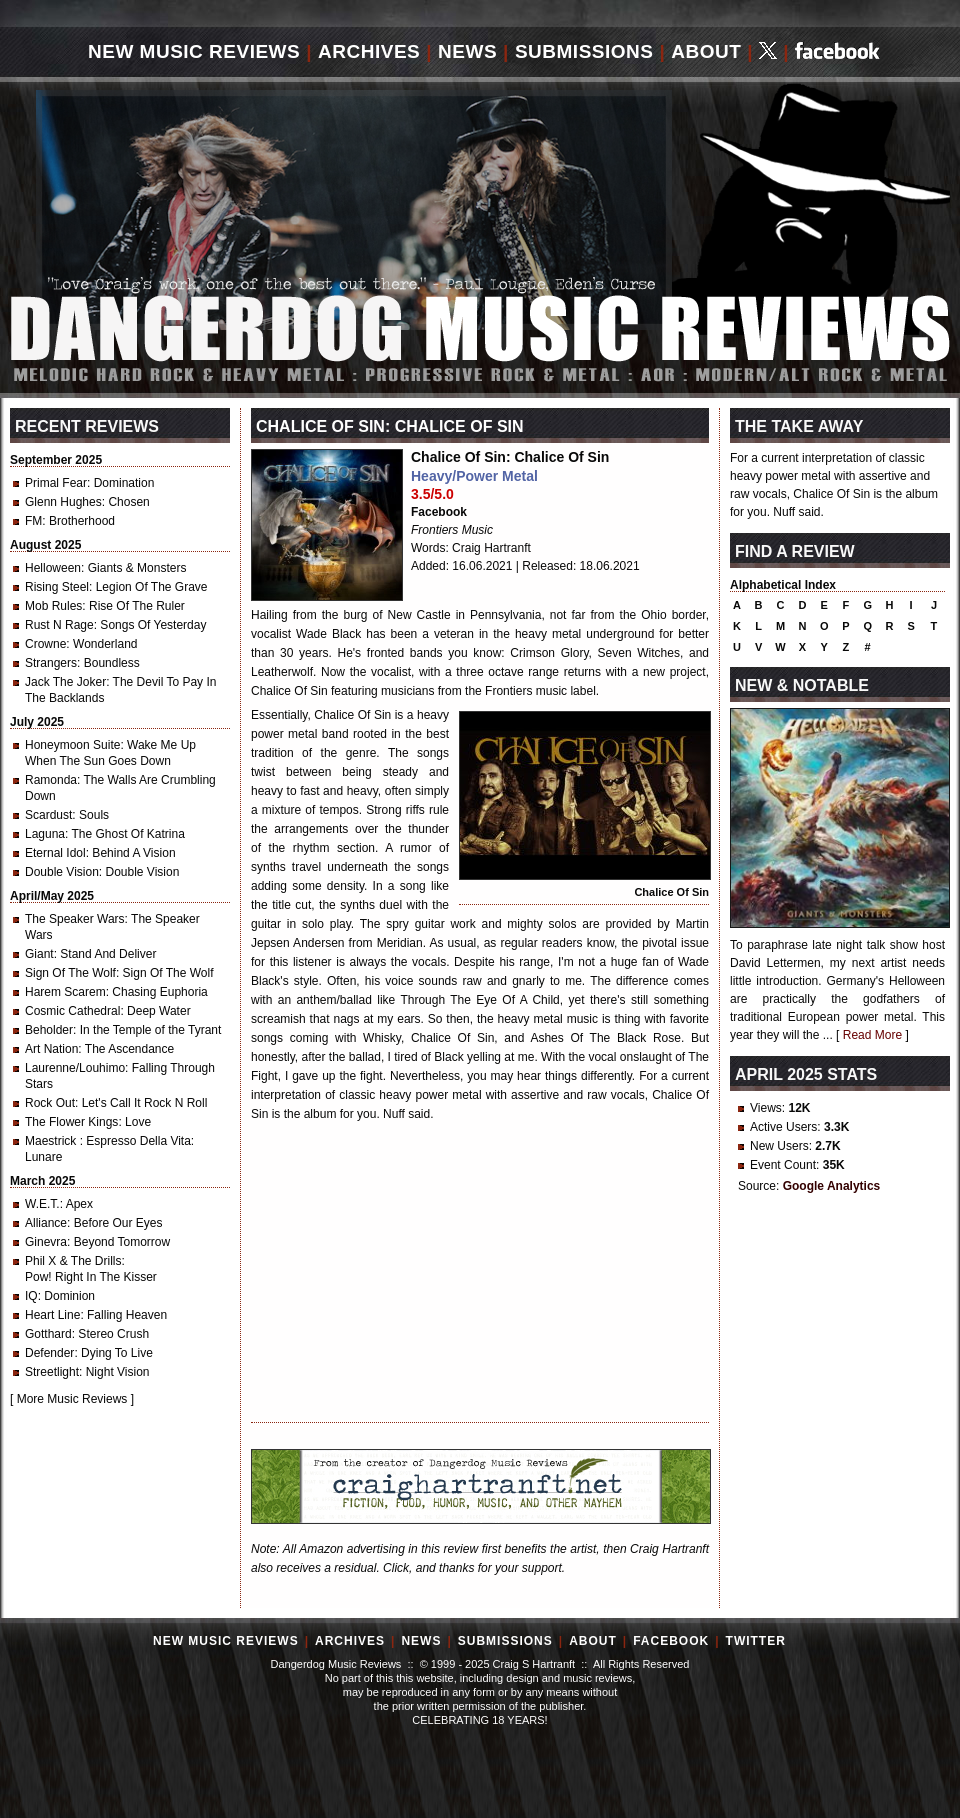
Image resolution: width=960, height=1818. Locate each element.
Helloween (53, 568)
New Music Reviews (194, 51)
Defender (49, 1353)
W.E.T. (42, 1204)
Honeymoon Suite (72, 745)
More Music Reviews (72, 1399)
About (706, 51)
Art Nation (51, 1049)
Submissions (584, 51)
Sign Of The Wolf (70, 973)
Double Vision (62, 872)
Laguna (45, 834)
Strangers (51, 663)
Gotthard (48, 1334)
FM (33, 521)
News (467, 51)
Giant (39, 954)
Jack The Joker (65, 682)
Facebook (439, 512)
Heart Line (52, 1315)
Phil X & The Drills (73, 1261)
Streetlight (52, 1372)
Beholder (49, 1030)
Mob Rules (53, 606)
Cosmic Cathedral (72, 1011)
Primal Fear (56, 483)
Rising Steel (57, 587)
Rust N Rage (59, 625)
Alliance (46, 1223)
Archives (369, 51)
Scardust (48, 815)
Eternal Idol (55, 853)
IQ (31, 1296)
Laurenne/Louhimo (75, 1068)
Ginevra (46, 1242)
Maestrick (52, 1141)
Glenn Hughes (63, 502)
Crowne (45, 644)
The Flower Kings (71, 1122)
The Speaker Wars (75, 919)
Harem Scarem (65, 992)
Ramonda (51, 780)
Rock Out (50, 1103)
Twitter (756, 1641)
